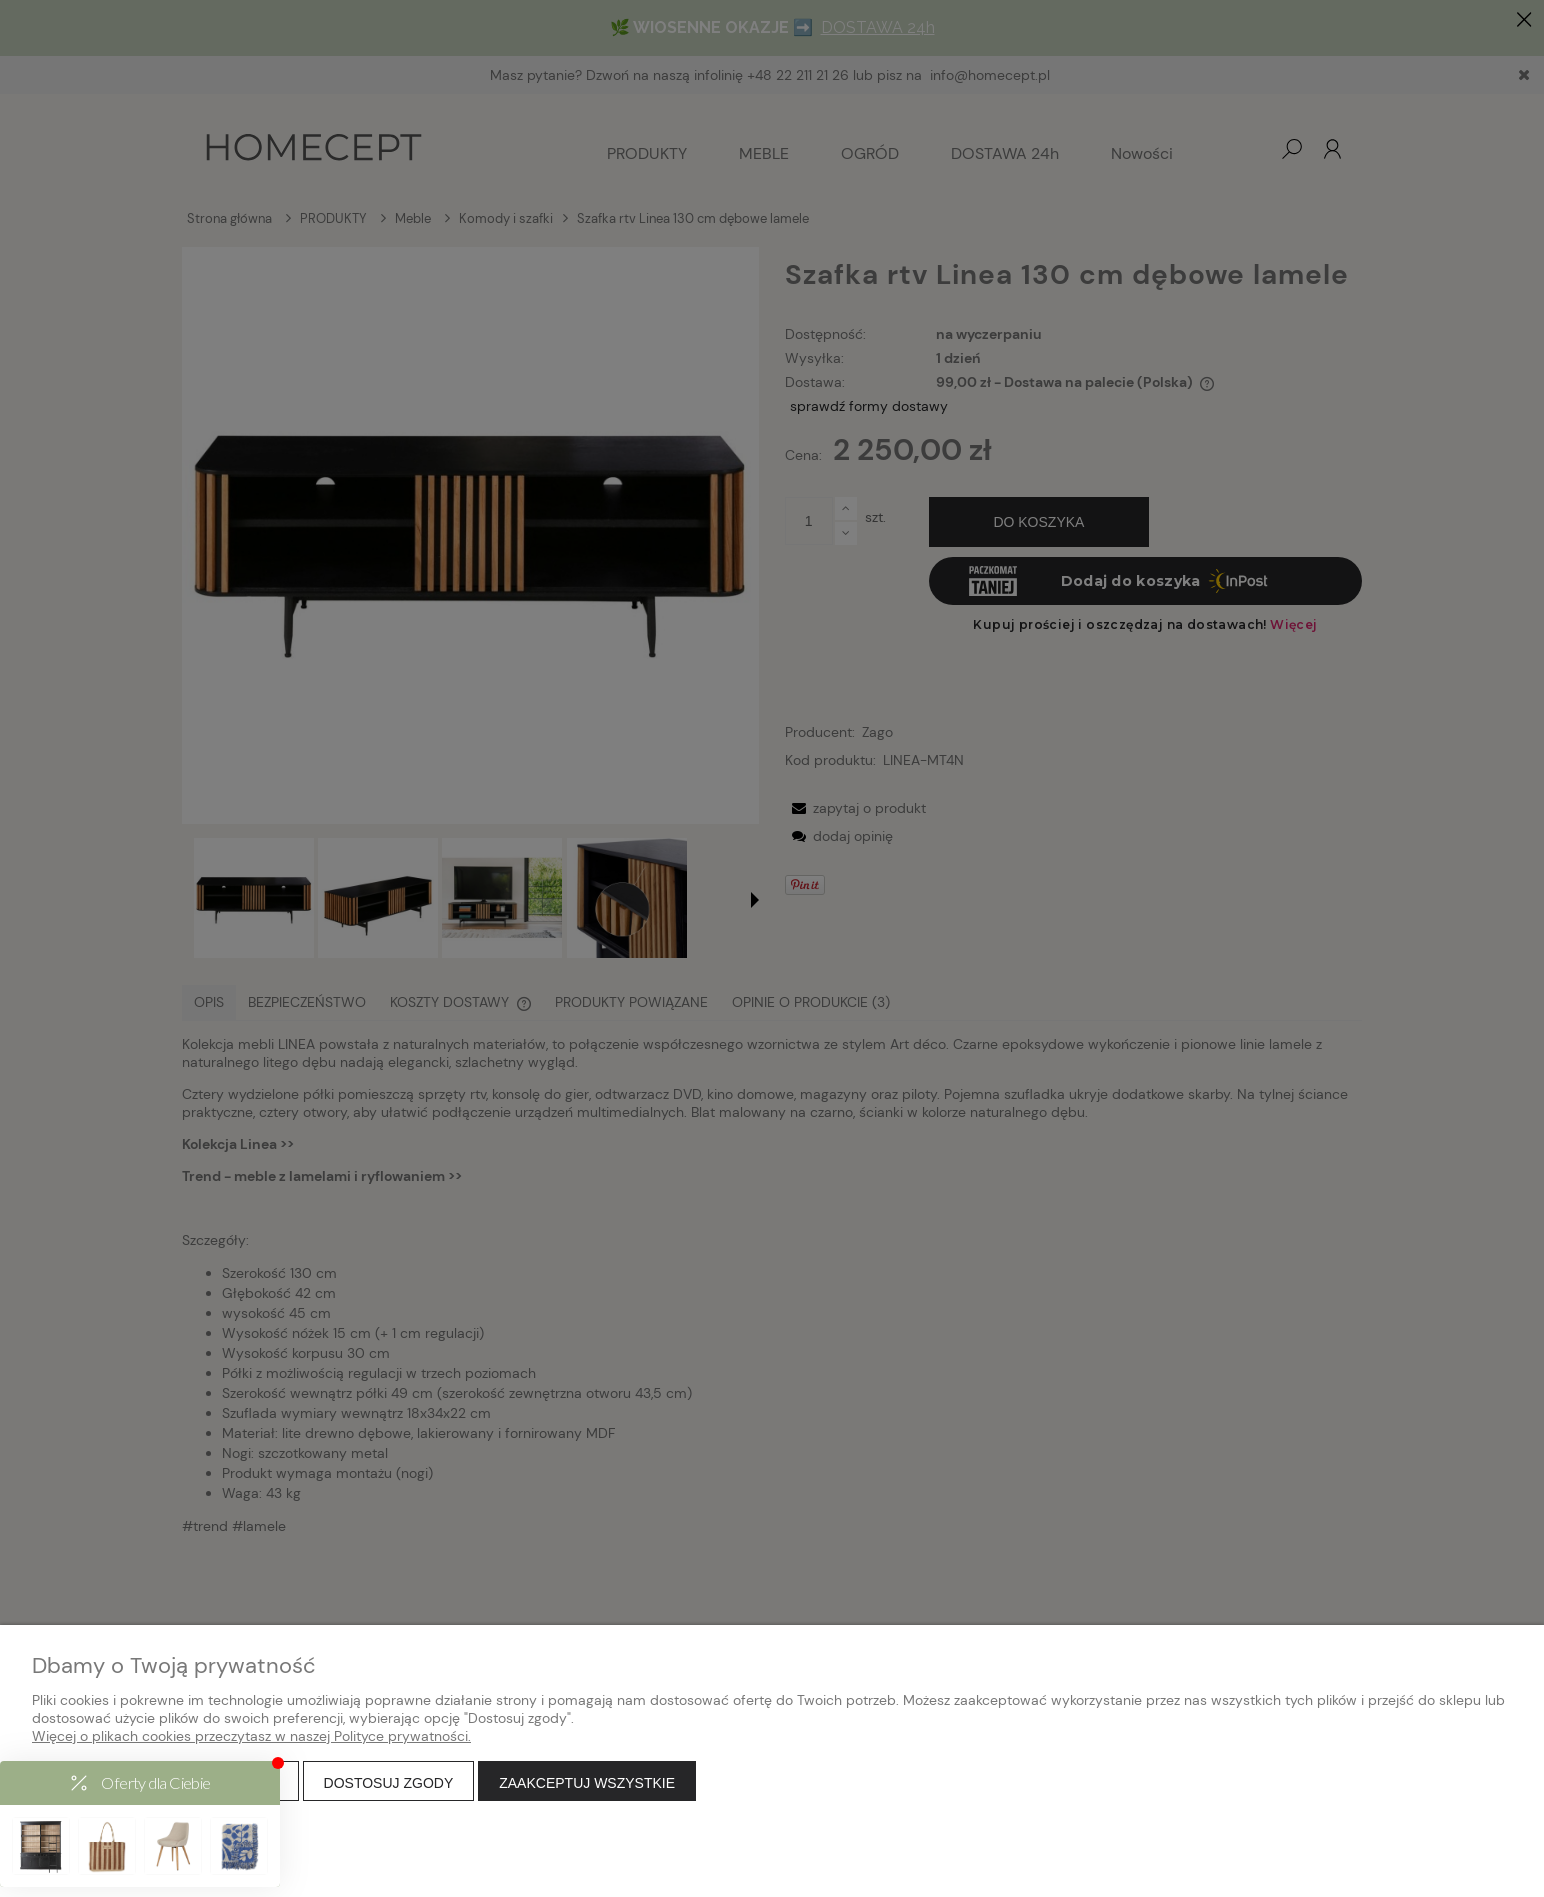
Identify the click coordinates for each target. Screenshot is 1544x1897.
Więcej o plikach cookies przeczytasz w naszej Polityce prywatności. (251, 1736)
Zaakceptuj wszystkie (587, 1783)
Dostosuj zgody (389, 1783)
